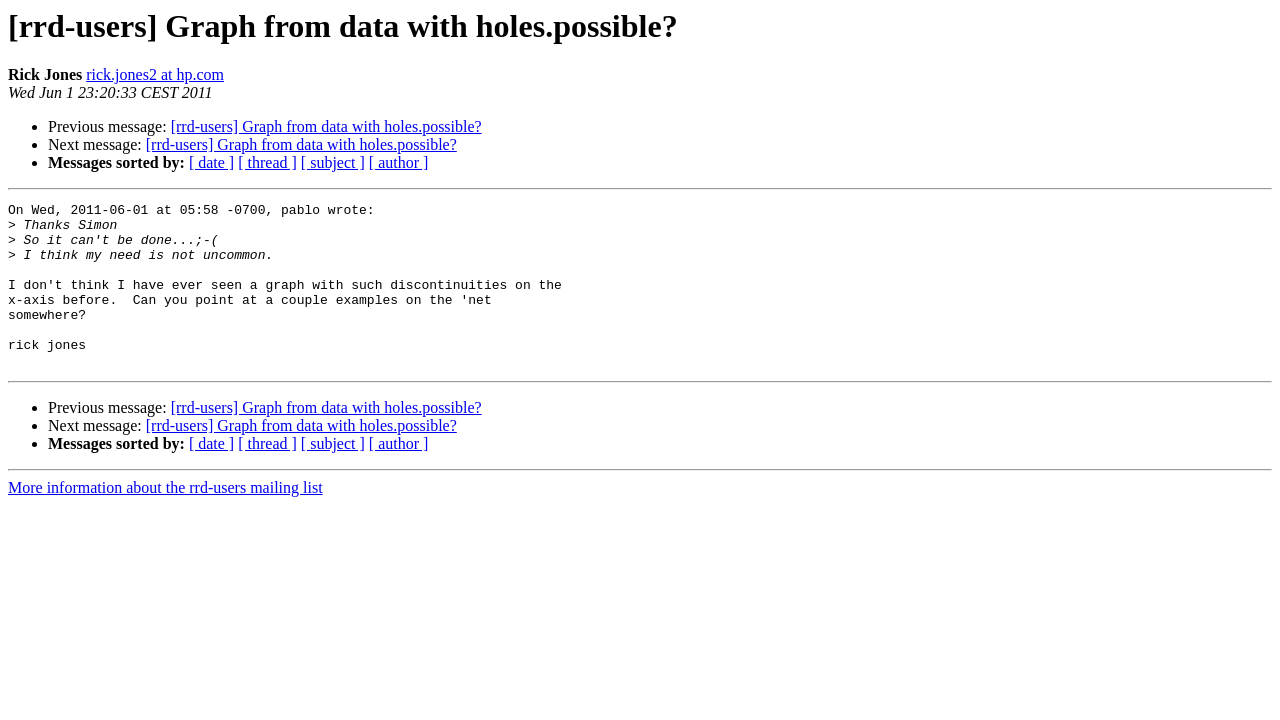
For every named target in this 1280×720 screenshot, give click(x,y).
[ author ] (399, 162)
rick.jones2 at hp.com (155, 74)
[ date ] (211, 162)
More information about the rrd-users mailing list (165, 520)
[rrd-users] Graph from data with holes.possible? (326, 126)
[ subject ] (333, 162)
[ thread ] (267, 162)
